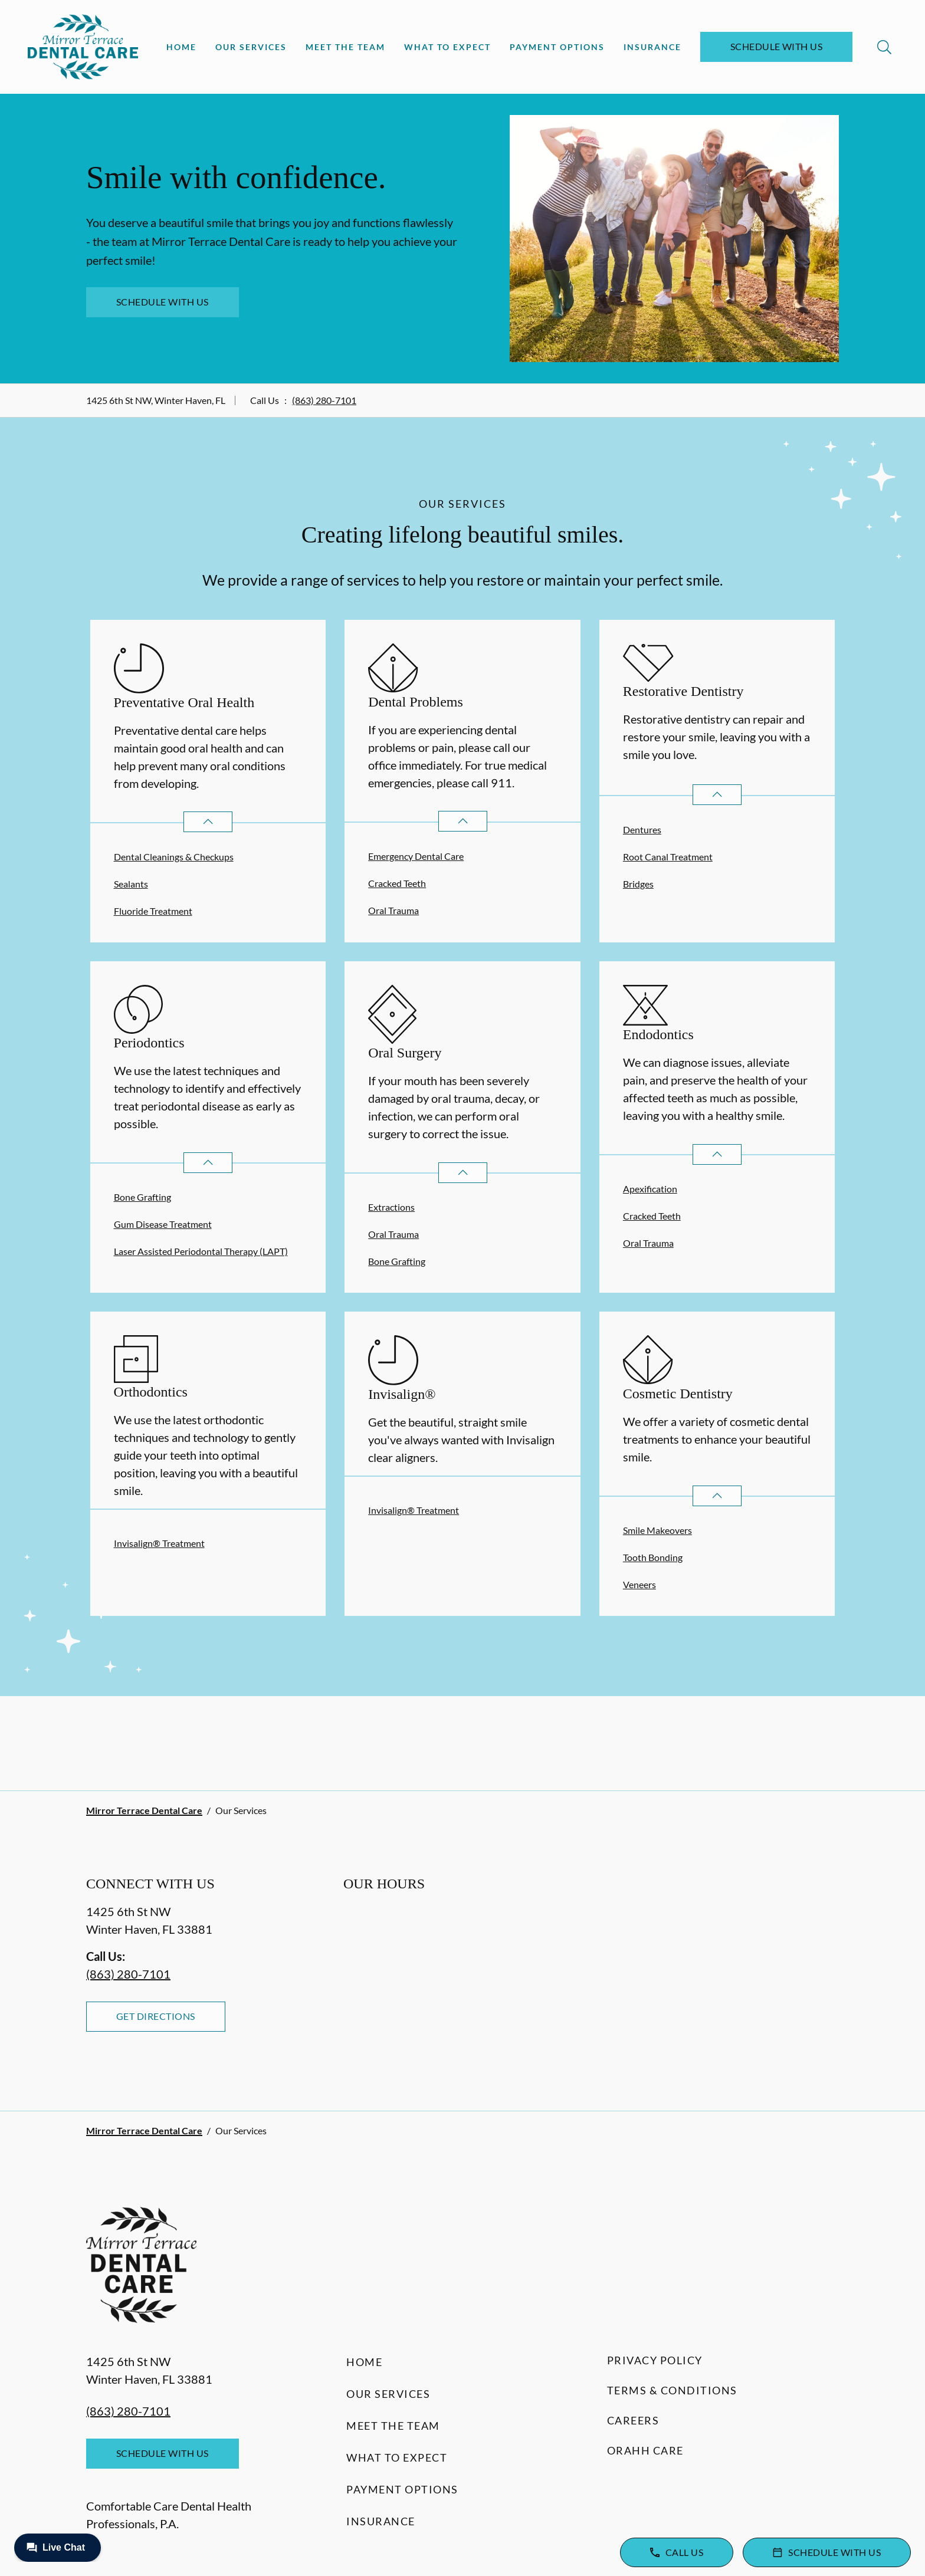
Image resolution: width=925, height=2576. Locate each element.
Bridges (638, 883)
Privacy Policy (655, 2360)
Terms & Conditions (672, 2390)
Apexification (650, 1188)
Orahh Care (645, 2450)
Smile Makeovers (657, 1530)
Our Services (251, 47)
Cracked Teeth (397, 883)
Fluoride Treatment (153, 910)
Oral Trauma (393, 910)
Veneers (639, 1584)
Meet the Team (345, 47)
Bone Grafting (142, 1196)
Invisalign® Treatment (159, 1543)
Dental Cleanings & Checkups (174, 856)
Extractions (391, 1207)
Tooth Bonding (653, 1557)
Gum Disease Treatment (163, 1224)
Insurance (652, 47)
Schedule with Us (776, 46)
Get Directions (155, 2016)
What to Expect (447, 47)
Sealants (131, 883)
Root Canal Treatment (668, 856)
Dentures (642, 829)
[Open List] (207, 821)
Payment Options (557, 47)
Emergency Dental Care (416, 856)
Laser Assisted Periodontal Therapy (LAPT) (201, 1251)
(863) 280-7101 (324, 400)
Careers (633, 2420)
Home (181, 47)
